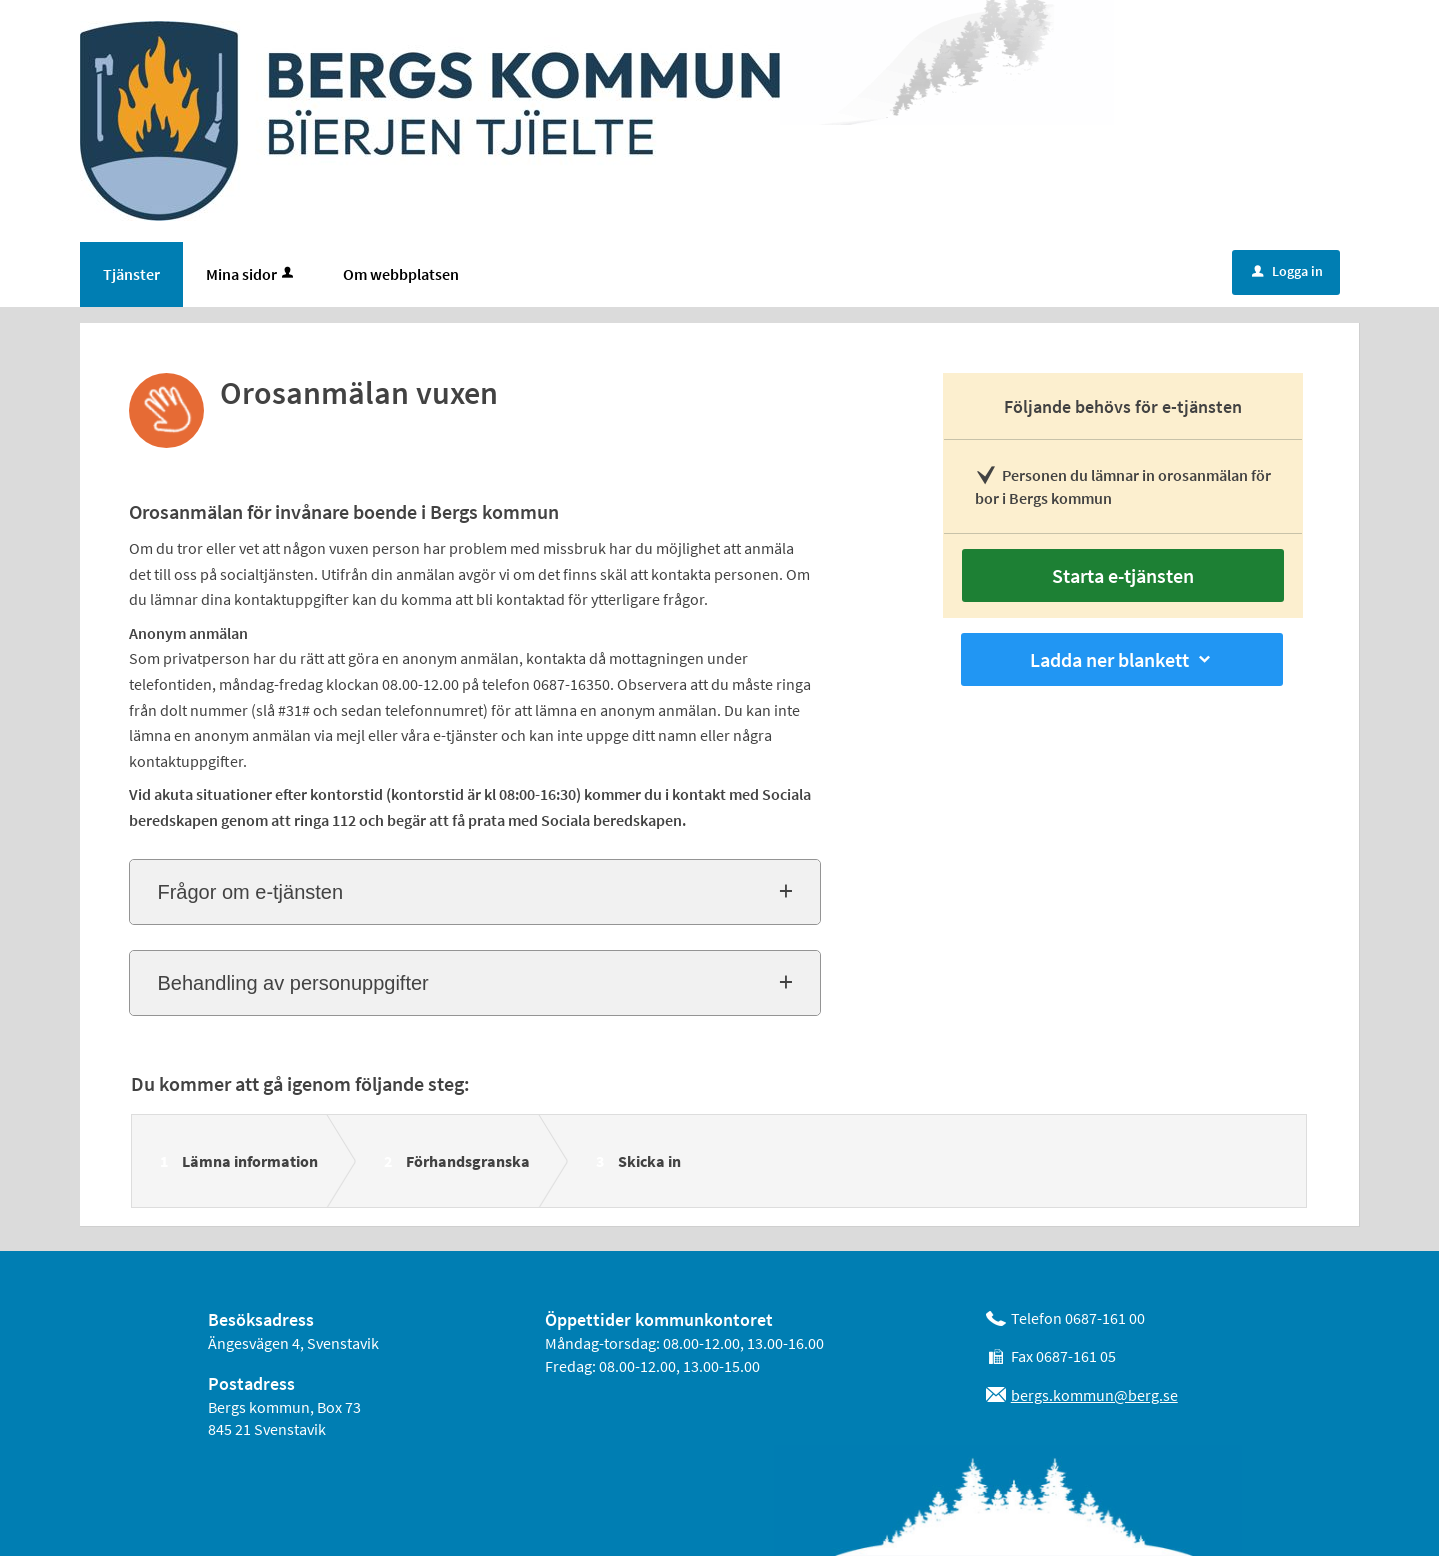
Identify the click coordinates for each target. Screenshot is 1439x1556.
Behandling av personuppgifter (292, 983)
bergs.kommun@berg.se (1094, 1395)
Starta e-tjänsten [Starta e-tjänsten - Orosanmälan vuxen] (1123, 575)
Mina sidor (251, 274)
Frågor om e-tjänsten (250, 892)
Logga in (1287, 271)
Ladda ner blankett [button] (1122, 659)
